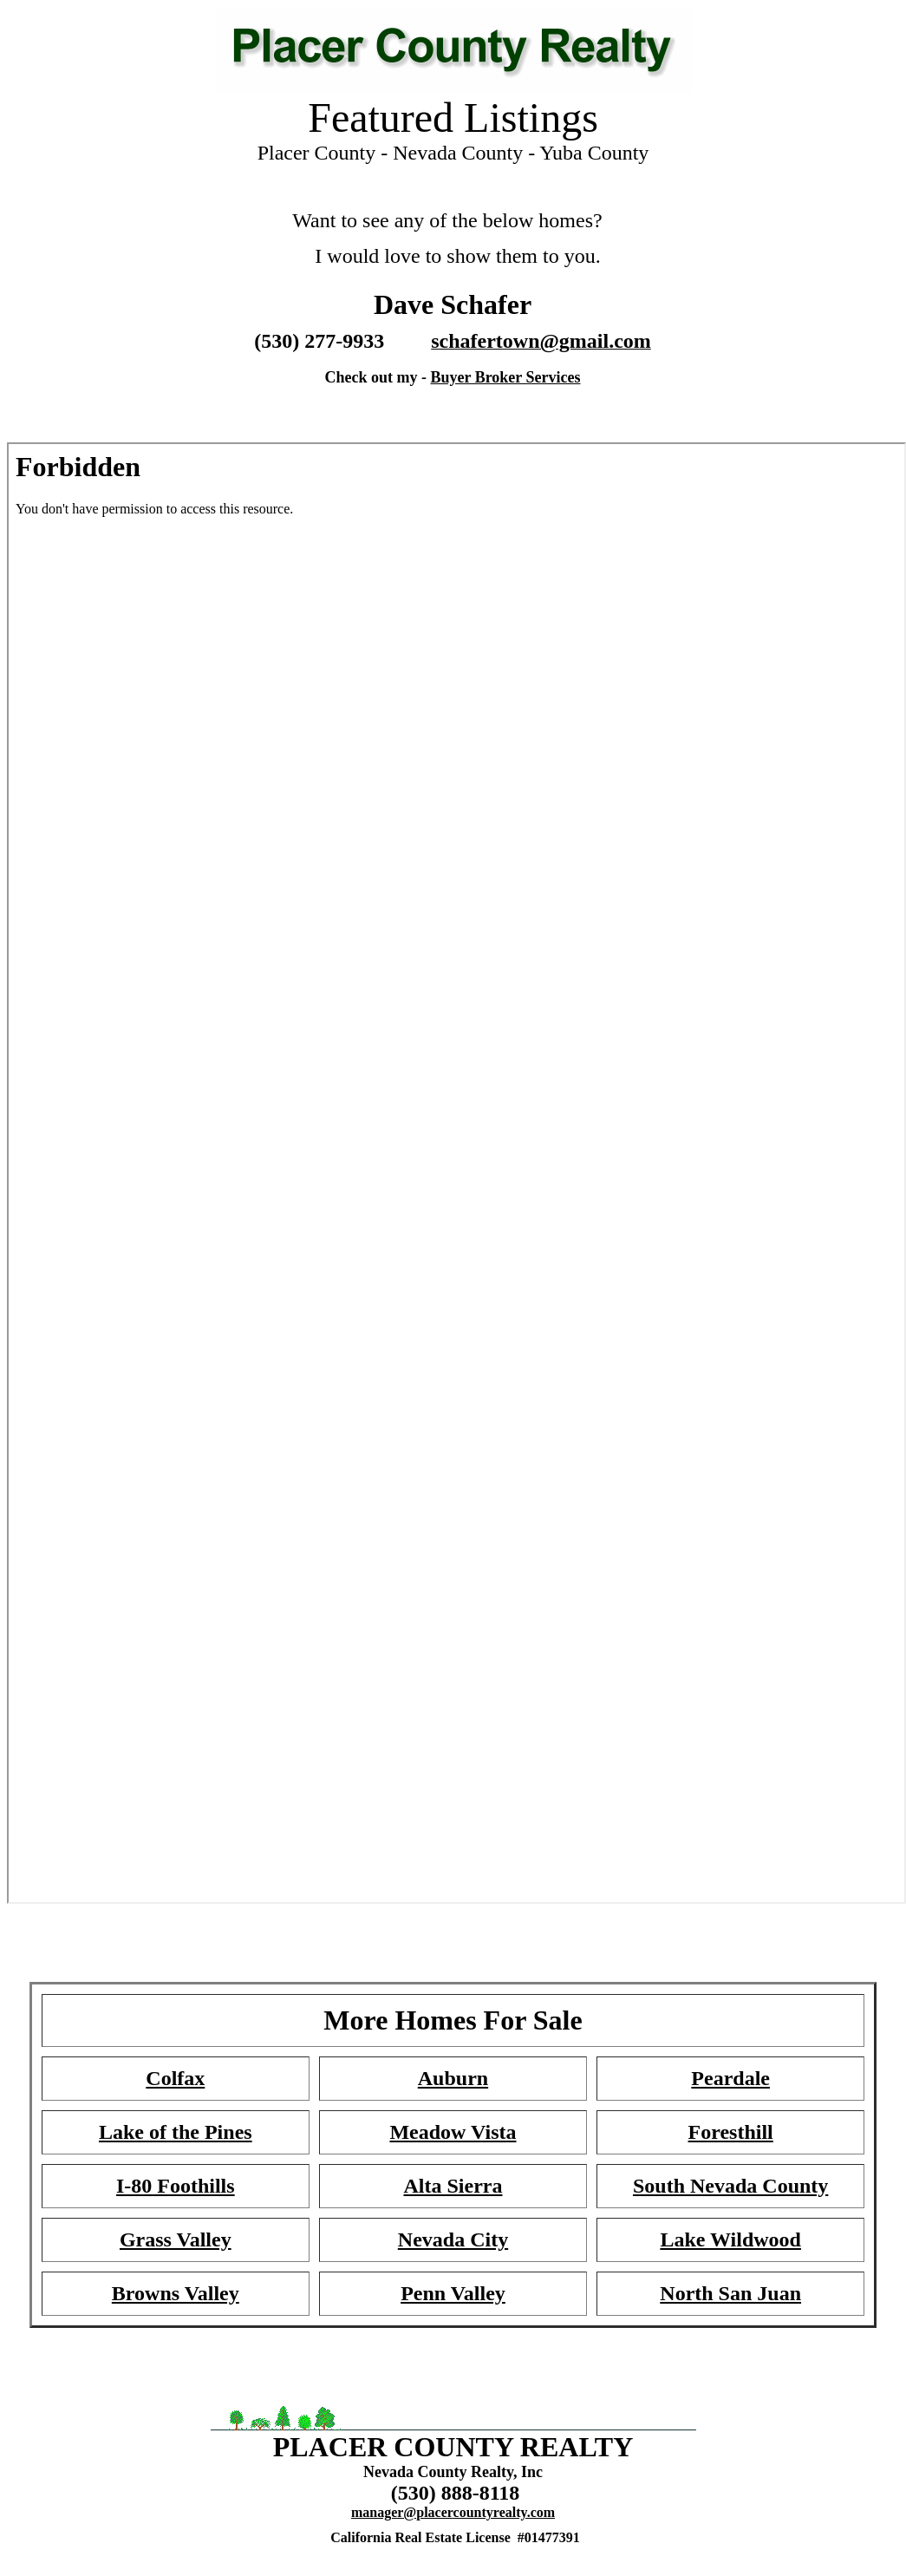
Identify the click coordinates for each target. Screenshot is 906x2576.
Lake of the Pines (175, 2132)
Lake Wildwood (730, 2239)
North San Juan (730, 2293)
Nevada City (453, 2239)
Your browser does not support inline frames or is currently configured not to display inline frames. (452, 296)
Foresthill (730, 2132)
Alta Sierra (452, 2185)
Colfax (175, 2078)
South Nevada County (730, 2185)
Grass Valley (175, 2239)
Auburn (453, 2078)
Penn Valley (453, 2293)
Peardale (730, 2078)
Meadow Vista (452, 2132)
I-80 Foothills (175, 2185)
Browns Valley (175, 2293)
